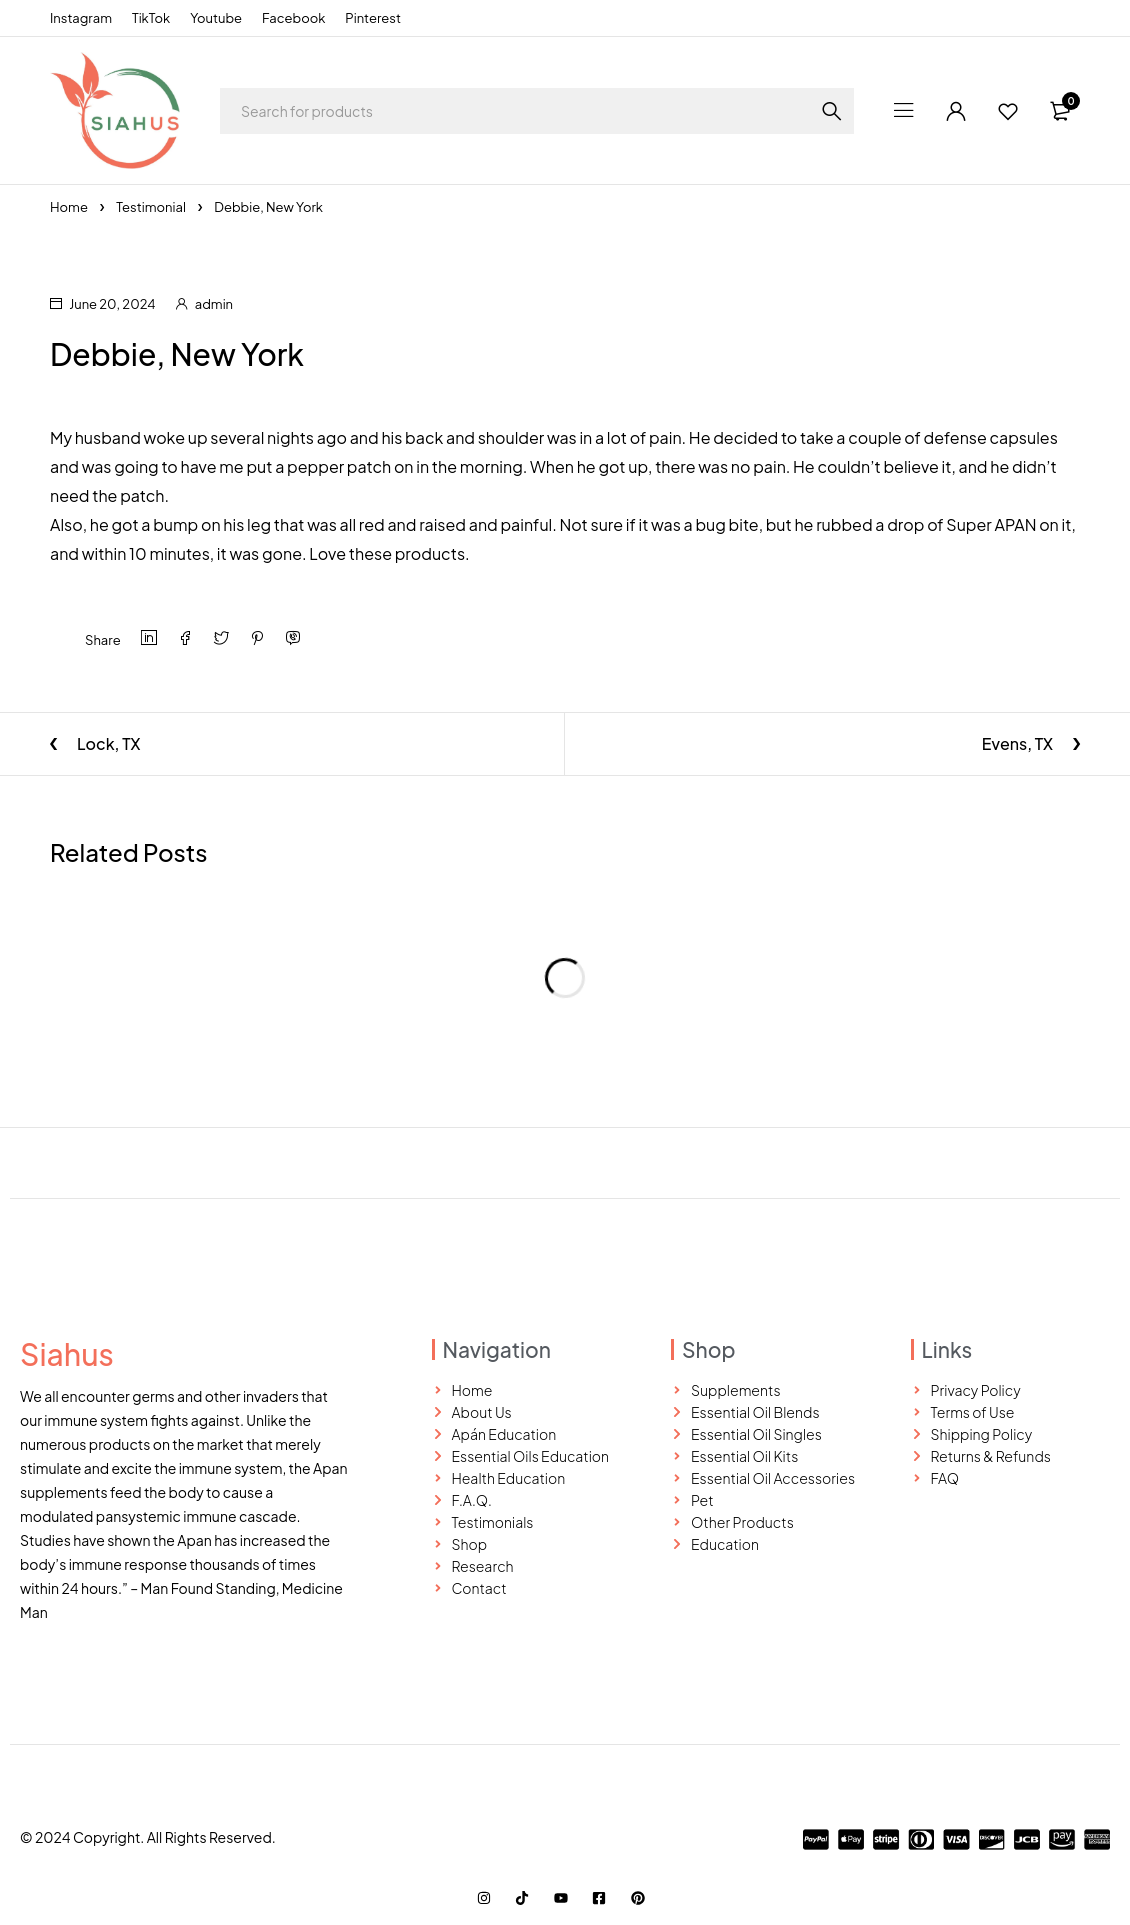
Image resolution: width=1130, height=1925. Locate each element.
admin (214, 304)
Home (69, 207)
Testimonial (151, 207)
